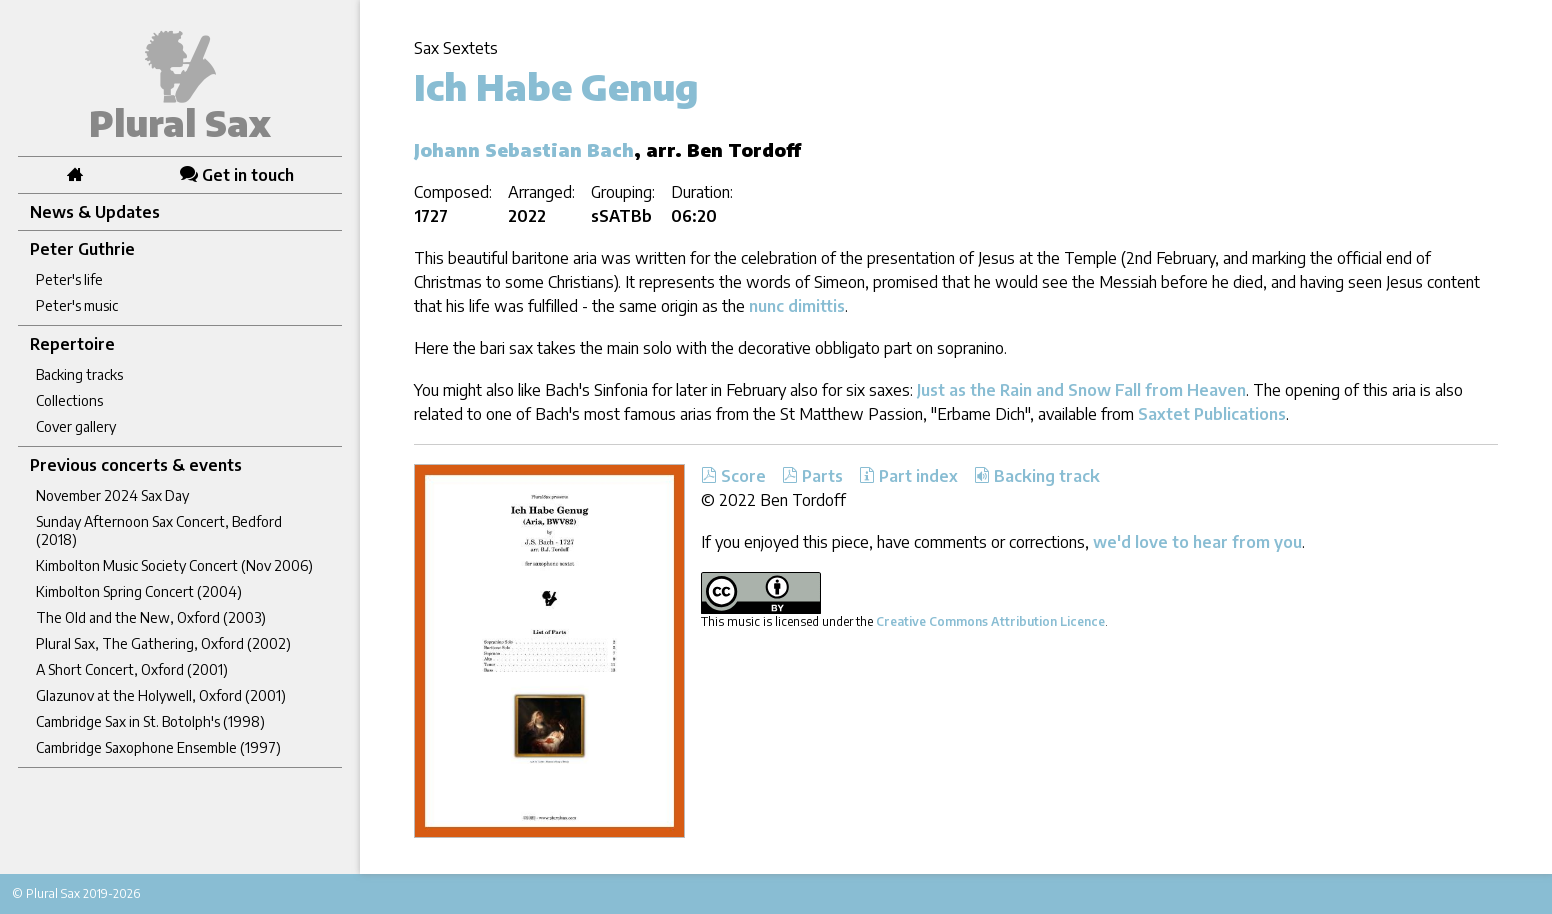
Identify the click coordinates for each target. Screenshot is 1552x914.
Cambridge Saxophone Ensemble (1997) (158, 747)
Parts (812, 476)
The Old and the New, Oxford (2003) (151, 617)
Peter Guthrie (82, 249)
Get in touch (237, 175)
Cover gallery (76, 426)
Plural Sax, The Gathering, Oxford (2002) (163, 643)
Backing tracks (79, 374)
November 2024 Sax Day (112, 495)
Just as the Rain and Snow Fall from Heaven (1081, 390)
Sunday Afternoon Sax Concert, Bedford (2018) (159, 530)
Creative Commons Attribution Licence (990, 621)
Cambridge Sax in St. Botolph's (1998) (150, 721)
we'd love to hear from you (1197, 542)
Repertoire (72, 344)
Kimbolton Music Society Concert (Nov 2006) (174, 565)
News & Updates (95, 212)
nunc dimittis (797, 306)
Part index (908, 476)
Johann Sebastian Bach (524, 149)
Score (733, 476)
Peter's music (77, 305)
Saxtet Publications (1212, 414)
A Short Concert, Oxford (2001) (132, 669)
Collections (69, 400)
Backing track (1037, 476)
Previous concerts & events (136, 465)
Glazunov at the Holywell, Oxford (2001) (161, 695)
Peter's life (69, 279)
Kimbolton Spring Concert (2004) (139, 591)
